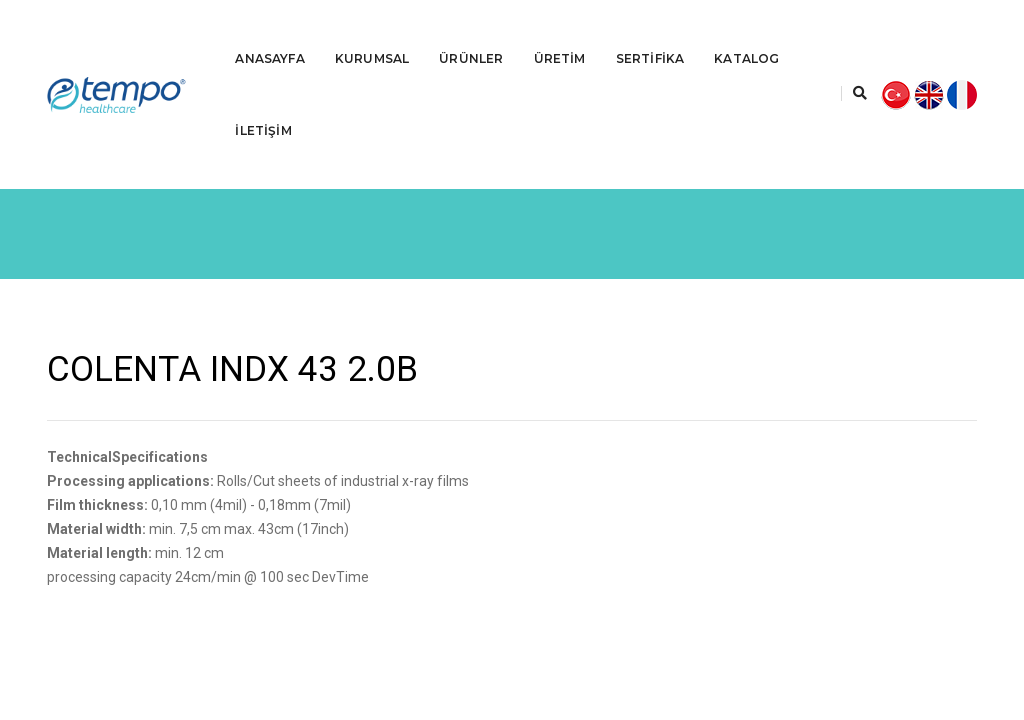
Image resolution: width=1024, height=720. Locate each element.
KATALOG (746, 35)
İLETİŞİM (263, 107)
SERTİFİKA (650, 35)
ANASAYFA (269, 35)
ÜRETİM (560, 35)
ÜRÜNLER (471, 35)
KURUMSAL (372, 35)
